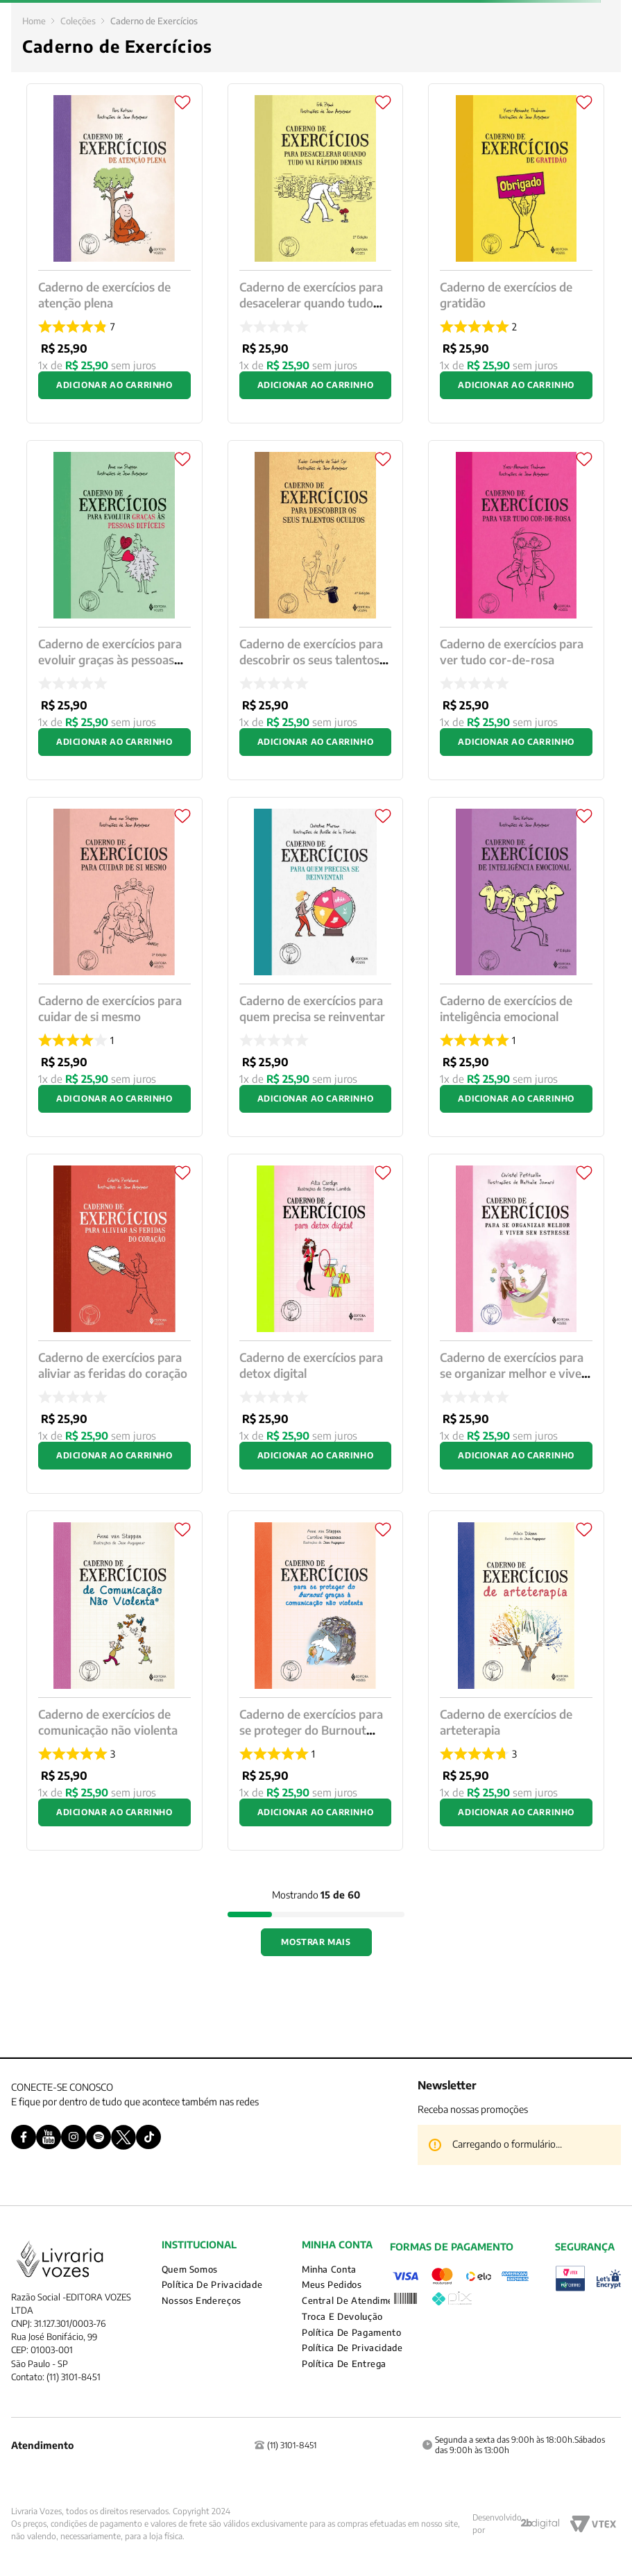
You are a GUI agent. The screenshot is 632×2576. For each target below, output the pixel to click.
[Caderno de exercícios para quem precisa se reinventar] (316, 967)
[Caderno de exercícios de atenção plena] (114, 253)
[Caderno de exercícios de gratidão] (516, 253)
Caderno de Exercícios (154, 21)
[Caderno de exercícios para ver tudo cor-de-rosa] (516, 610)
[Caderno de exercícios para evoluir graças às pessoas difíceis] (114, 610)
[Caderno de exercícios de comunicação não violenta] (114, 1680)
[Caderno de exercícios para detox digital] (316, 1324)
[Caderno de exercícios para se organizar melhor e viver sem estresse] (516, 1324)
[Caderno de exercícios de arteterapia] (516, 1680)
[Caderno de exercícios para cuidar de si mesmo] (114, 967)
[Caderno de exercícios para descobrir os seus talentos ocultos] (316, 610)
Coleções (78, 21)
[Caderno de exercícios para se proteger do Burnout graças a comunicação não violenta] (316, 1680)
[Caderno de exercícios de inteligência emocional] (516, 967)
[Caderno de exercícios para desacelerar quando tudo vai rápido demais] (316, 253)
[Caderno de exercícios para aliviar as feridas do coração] (114, 1324)
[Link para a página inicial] (34, 21)
